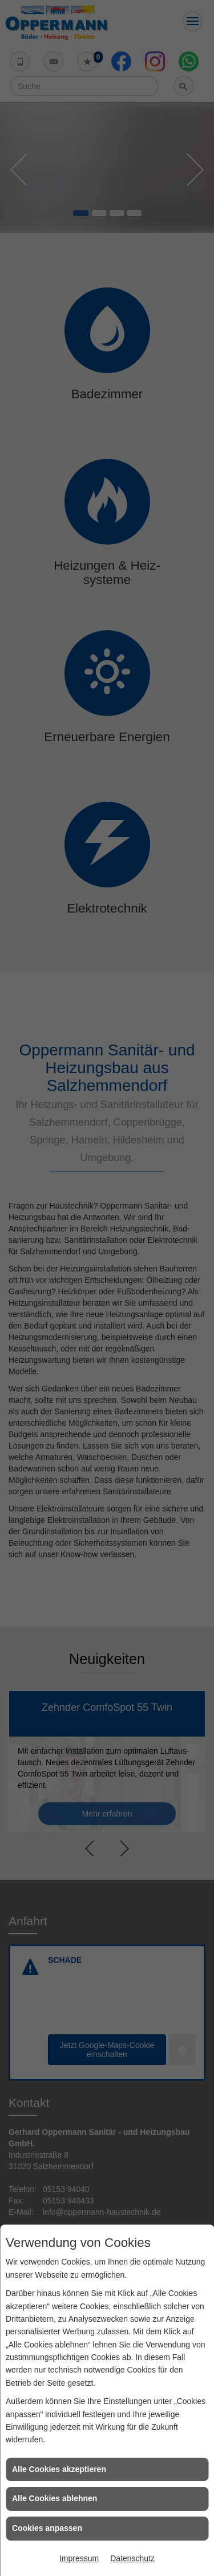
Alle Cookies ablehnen (54, 2498)
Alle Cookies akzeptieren (59, 2469)
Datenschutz (132, 2558)
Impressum (79, 2558)
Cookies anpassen (47, 2528)
